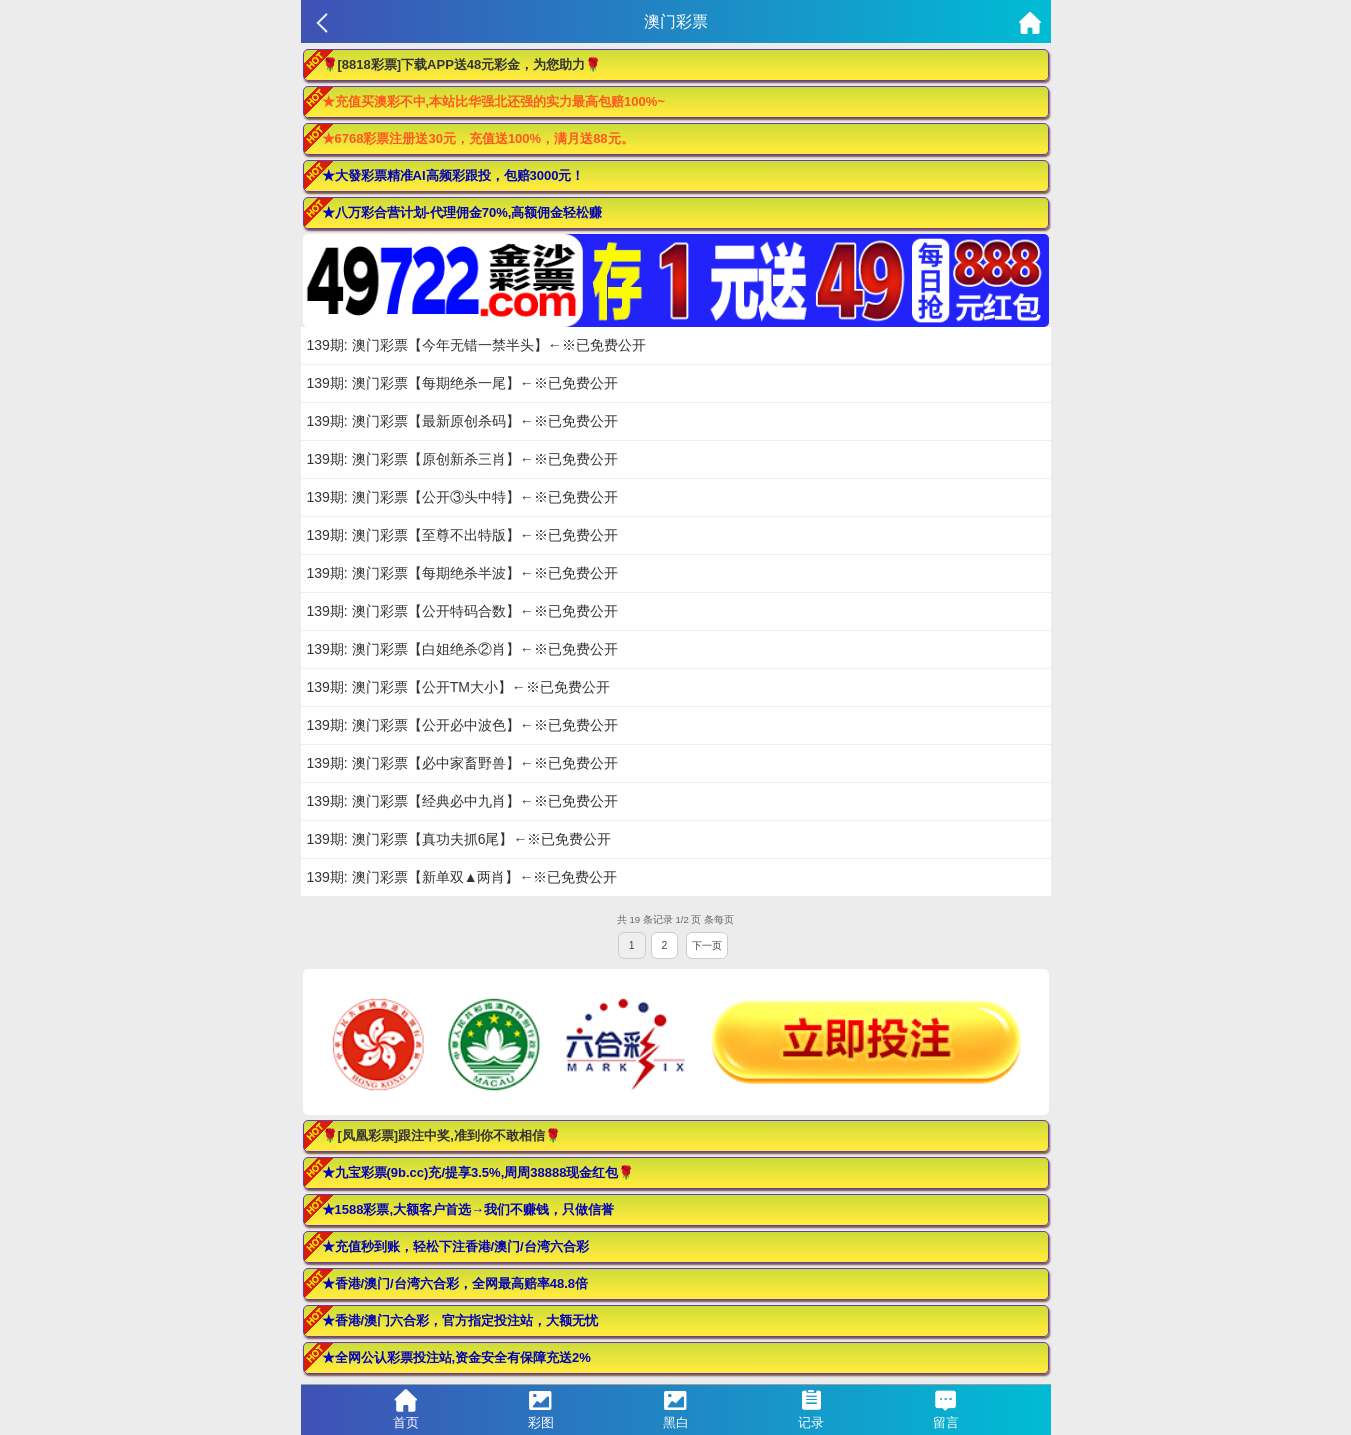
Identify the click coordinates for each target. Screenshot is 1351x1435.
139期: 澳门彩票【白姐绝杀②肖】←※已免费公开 (462, 649)
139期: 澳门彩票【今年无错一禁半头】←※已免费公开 (476, 345)
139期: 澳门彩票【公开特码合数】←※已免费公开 (462, 611)
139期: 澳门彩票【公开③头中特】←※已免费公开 (462, 497)
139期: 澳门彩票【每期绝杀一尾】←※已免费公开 (462, 383)
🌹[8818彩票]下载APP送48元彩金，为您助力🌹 (462, 64)
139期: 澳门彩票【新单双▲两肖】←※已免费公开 (462, 877)
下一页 (707, 945)
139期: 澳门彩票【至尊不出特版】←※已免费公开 (462, 535)
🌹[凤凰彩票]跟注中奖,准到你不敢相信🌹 (441, 1135)
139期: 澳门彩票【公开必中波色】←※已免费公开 (462, 725)
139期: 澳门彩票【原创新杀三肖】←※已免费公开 (462, 459)
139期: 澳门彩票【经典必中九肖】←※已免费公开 (462, 801)
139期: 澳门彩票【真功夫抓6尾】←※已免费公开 (459, 839)
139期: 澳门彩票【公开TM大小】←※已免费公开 (458, 687)
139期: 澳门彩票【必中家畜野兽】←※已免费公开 (462, 763)
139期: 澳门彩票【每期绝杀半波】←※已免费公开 (462, 573)
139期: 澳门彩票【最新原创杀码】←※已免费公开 (462, 421)
